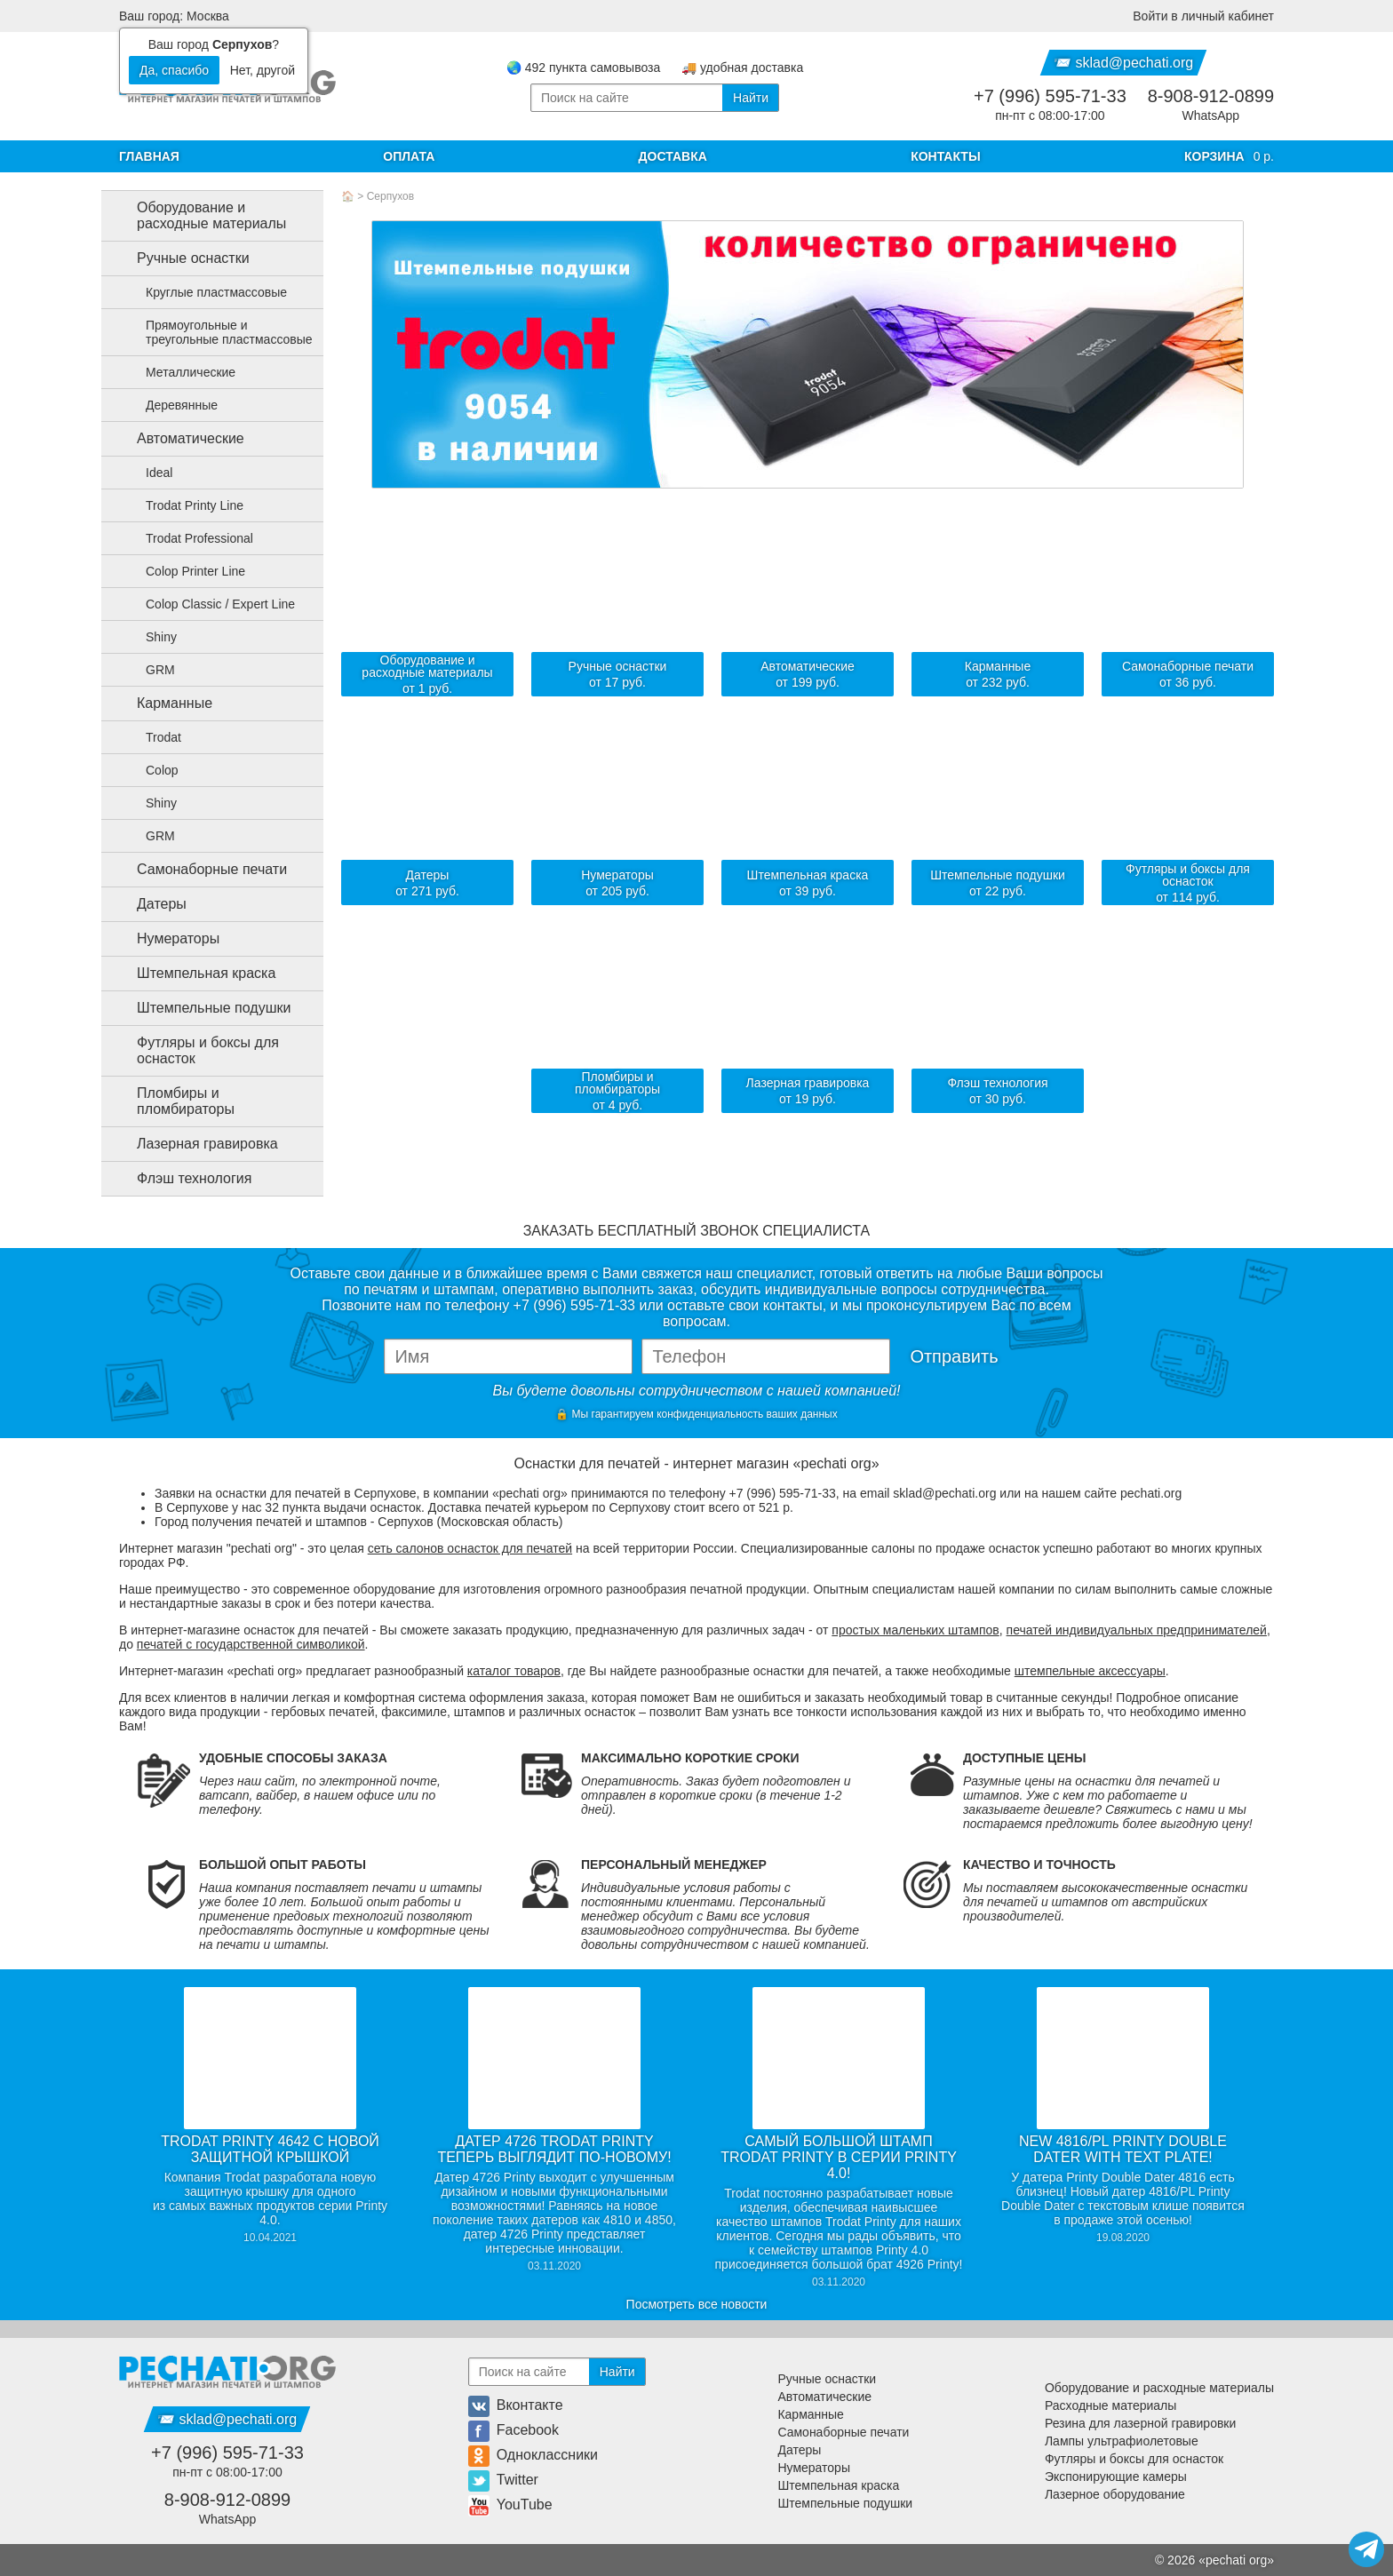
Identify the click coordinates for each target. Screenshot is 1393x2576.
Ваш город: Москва (174, 16)
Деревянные (171, 405)
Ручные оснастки (179, 258)
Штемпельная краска (191, 973)
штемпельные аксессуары (1090, 1671)
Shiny (150, 637)
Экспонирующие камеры (1116, 2476)
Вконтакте (515, 2405)
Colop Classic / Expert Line (209, 604)
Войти (1203, 16)
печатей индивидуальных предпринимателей (1137, 1630)
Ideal (148, 472)
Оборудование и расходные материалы (197, 215)
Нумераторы (163, 939)
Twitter (503, 2479)
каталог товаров (514, 1671)
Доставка (673, 156)
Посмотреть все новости (697, 2304)
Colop (151, 770)
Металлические (179, 372)
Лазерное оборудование (1115, 2494)
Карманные (160, 703)
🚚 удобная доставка (742, 67)
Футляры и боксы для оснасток (193, 1050)
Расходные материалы (1110, 2405)
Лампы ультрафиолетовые (1121, 2441)
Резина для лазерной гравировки (1140, 2423)
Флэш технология (179, 1178)
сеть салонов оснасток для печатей (470, 1548)
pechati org (1236, 2560)
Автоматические (176, 438)
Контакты (945, 156)
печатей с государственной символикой (251, 1644)
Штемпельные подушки (199, 1008)
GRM (149, 670)
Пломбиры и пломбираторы (171, 1101)
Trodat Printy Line (183, 505)
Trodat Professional (188, 538)
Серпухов (390, 196)
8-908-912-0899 (1211, 96)
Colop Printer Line (184, 571)
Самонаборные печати (197, 869)
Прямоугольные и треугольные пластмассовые (218, 332)
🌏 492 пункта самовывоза (583, 67)
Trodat (152, 737)
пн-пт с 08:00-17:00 (1049, 115)
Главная (149, 156)
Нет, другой (262, 70)
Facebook (513, 2429)
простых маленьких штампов (915, 1630)
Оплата (408, 156)
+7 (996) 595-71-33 (1050, 96)
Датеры (147, 904)
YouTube (510, 2504)
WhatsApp (1211, 115)
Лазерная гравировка (193, 1144)
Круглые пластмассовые (205, 292)
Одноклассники (533, 2454)
